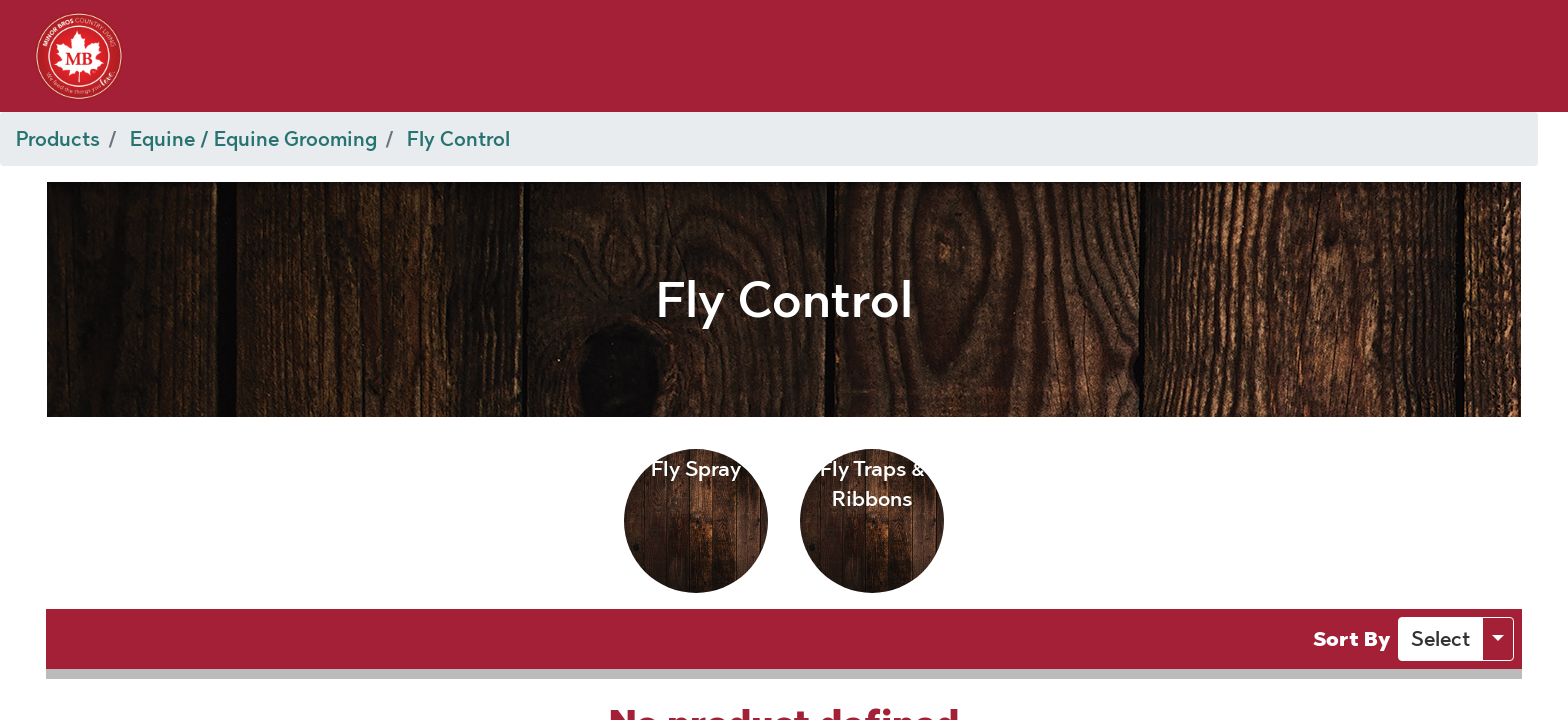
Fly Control (458, 139)
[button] (1440, 639)
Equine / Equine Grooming (253, 139)
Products (58, 139)
